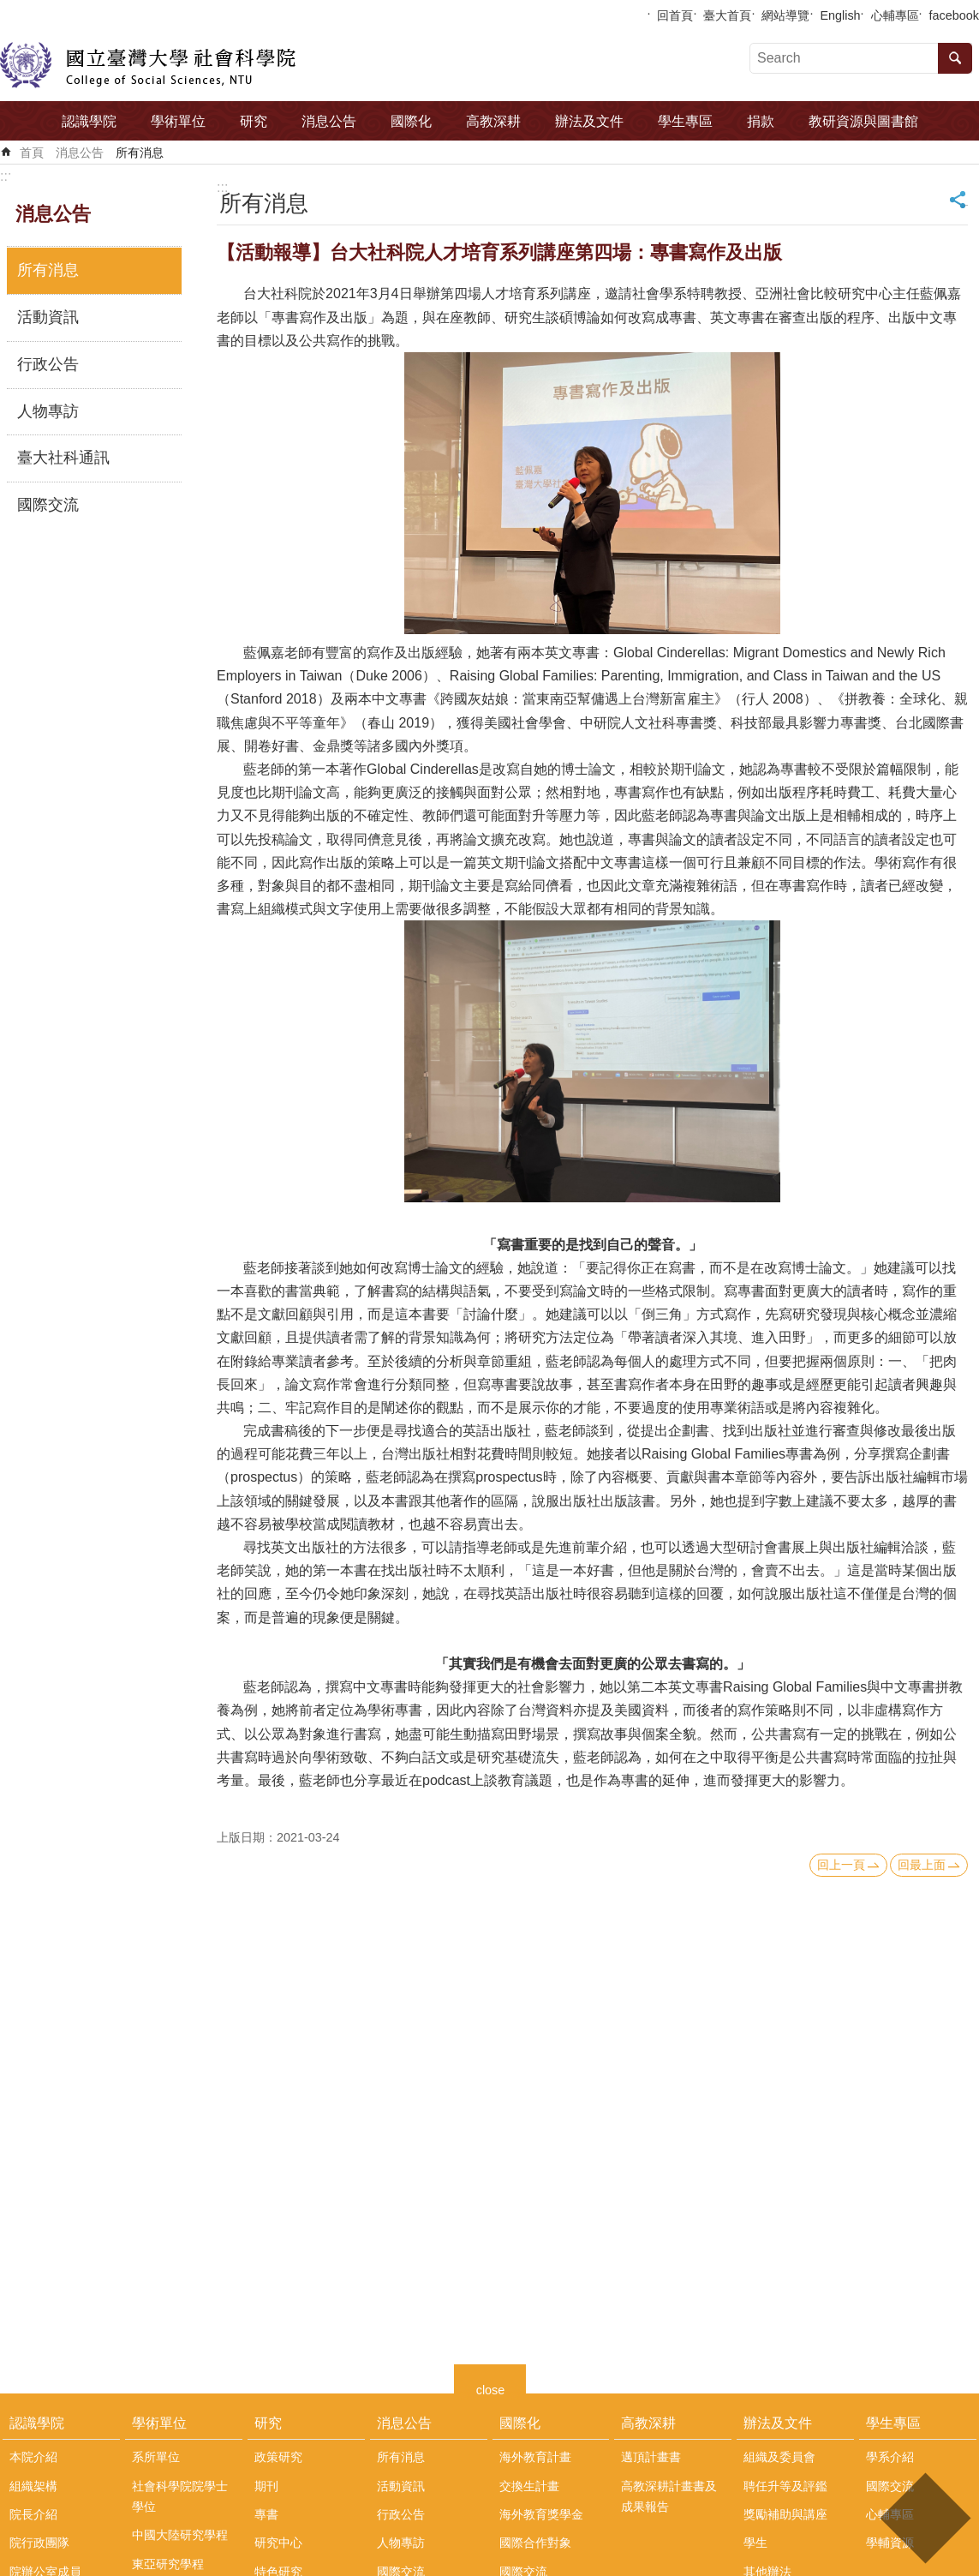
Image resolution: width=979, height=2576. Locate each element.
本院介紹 (33, 2457)
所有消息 (140, 152)
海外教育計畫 (535, 2457)
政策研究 (278, 2457)
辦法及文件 (589, 121)
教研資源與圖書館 (863, 121)
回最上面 (922, 1865)
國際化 (411, 121)
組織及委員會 (779, 2457)
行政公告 (48, 364)
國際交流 (48, 504)
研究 (253, 121)
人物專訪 (48, 411)
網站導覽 (785, 15)
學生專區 (685, 121)
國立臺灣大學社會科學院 (147, 65)
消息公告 (328, 121)
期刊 (266, 2486)
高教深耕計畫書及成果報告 (669, 2496)
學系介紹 (890, 2457)
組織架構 (33, 2486)
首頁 (32, 152)
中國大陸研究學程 (180, 2535)
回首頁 (675, 15)
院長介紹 (33, 2514)
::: (5, 176)
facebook (954, 15)
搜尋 (955, 58)
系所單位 (156, 2457)
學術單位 (178, 121)
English (840, 15)
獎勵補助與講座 (785, 2514)
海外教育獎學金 (541, 2514)
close (490, 2388)
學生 (755, 2542)
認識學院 (89, 121)
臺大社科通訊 (63, 457)
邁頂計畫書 (651, 2457)
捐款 (760, 121)
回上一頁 (841, 1865)
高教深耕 (493, 121)
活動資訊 (48, 317)
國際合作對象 (535, 2542)
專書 (266, 2514)
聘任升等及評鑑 (785, 2486)
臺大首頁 (727, 15)
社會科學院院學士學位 (180, 2496)
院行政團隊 (39, 2542)
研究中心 (278, 2542)
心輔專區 (895, 15)
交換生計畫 (529, 2486)
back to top (924, 2518)
